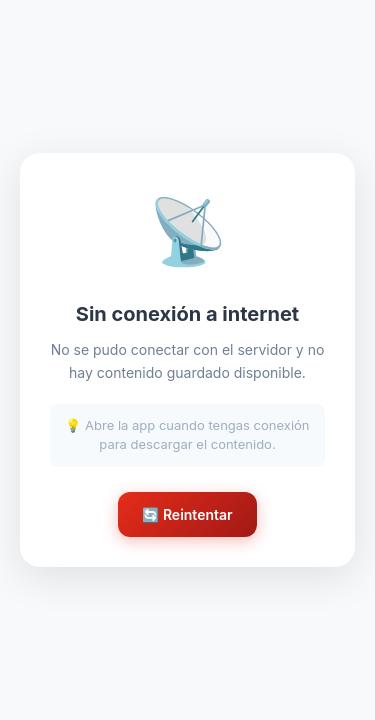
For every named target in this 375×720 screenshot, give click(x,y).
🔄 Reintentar (187, 514)
